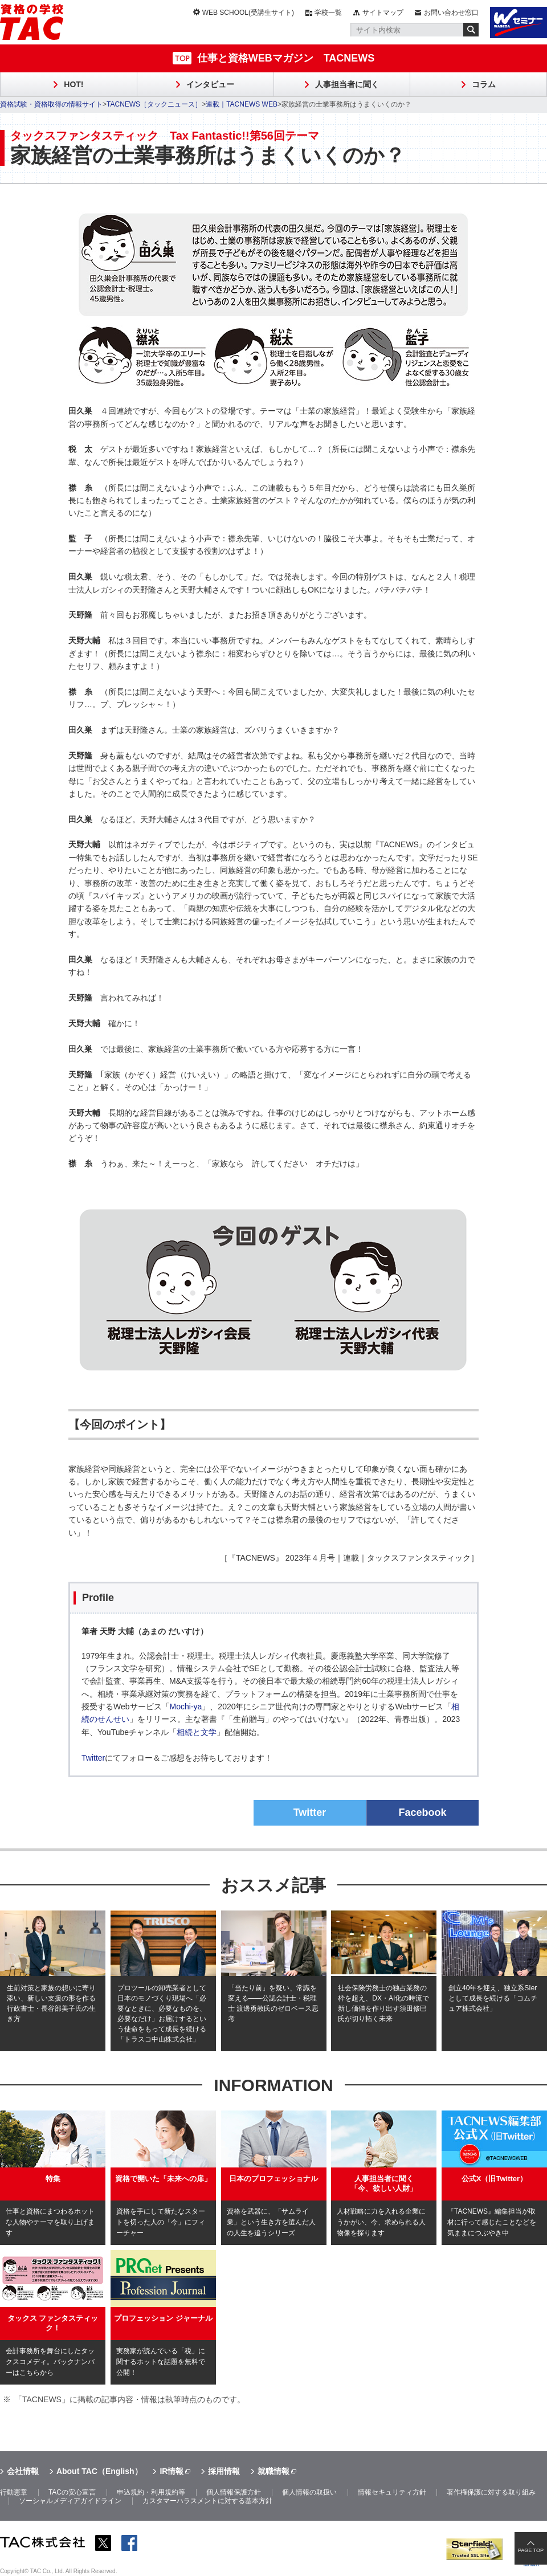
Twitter (93, 1757)
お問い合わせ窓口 (451, 13)
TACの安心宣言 (72, 2492)
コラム (484, 84)
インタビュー (210, 84)
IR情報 (171, 2471)
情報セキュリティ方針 (392, 2492)
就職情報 (273, 2471)
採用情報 (224, 2471)
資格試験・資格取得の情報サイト (51, 104)
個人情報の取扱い (309, 2492)
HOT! (73, 84)
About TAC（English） (99, 2471)
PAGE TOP (531, 2550)
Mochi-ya (186, 1706)
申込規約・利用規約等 (151, 2492)
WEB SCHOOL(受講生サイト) (248, 13)
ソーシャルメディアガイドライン (70, 2501)
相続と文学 (197, 1732)
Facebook (422, 1812)
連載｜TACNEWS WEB (241, 104)
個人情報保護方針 (233, 2492)
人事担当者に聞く (347, 84)
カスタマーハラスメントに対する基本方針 (207, 2501)
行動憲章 (13, 2492)
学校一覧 (328, 13)
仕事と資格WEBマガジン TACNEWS (286, 58)
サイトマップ (382, 13)
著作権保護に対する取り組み (491, 2492)
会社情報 (23, 2471)
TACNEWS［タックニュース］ (154, 104)
